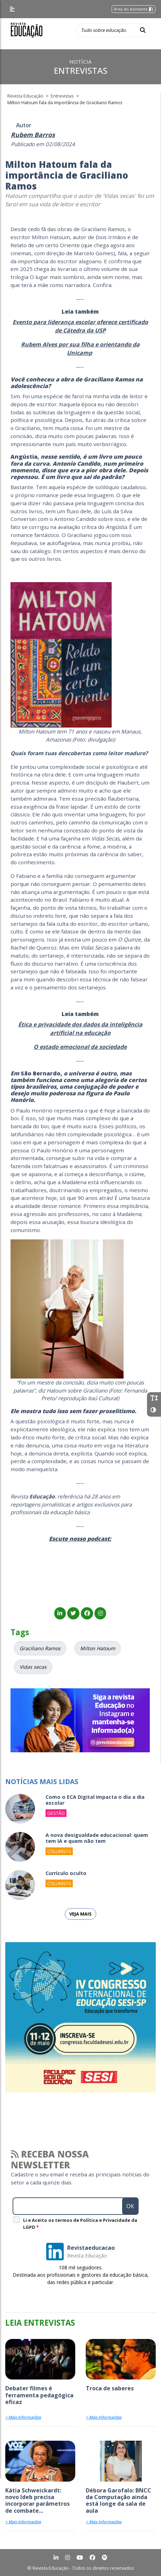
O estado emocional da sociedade (80, 1047)
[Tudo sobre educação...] (106, 30)
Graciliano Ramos (40, 1648)
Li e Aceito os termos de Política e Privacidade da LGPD (80, 2223)
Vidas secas (33, 1666)
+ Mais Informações (23, 2417)
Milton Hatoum (97, 1648)
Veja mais (80, 1914)
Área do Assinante (133, 9)
